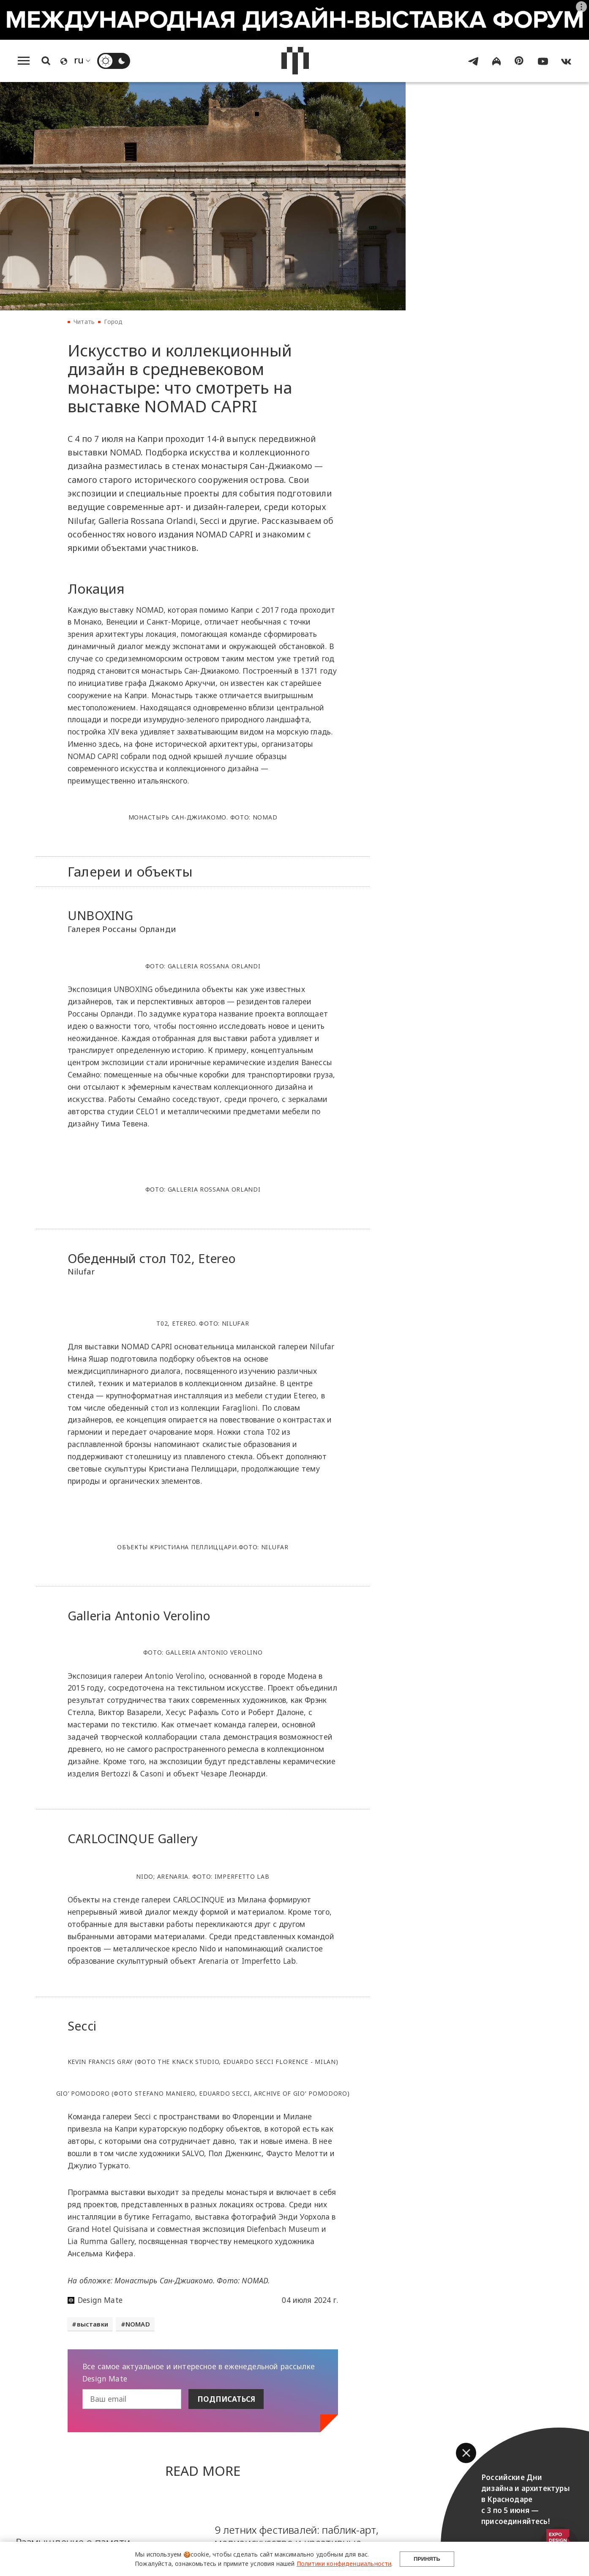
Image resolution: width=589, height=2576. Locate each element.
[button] (466, 2453)
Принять (426, 2554)
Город (113, 322)
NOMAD (137, 2325)
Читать (84, 322)
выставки (92, 2325)
